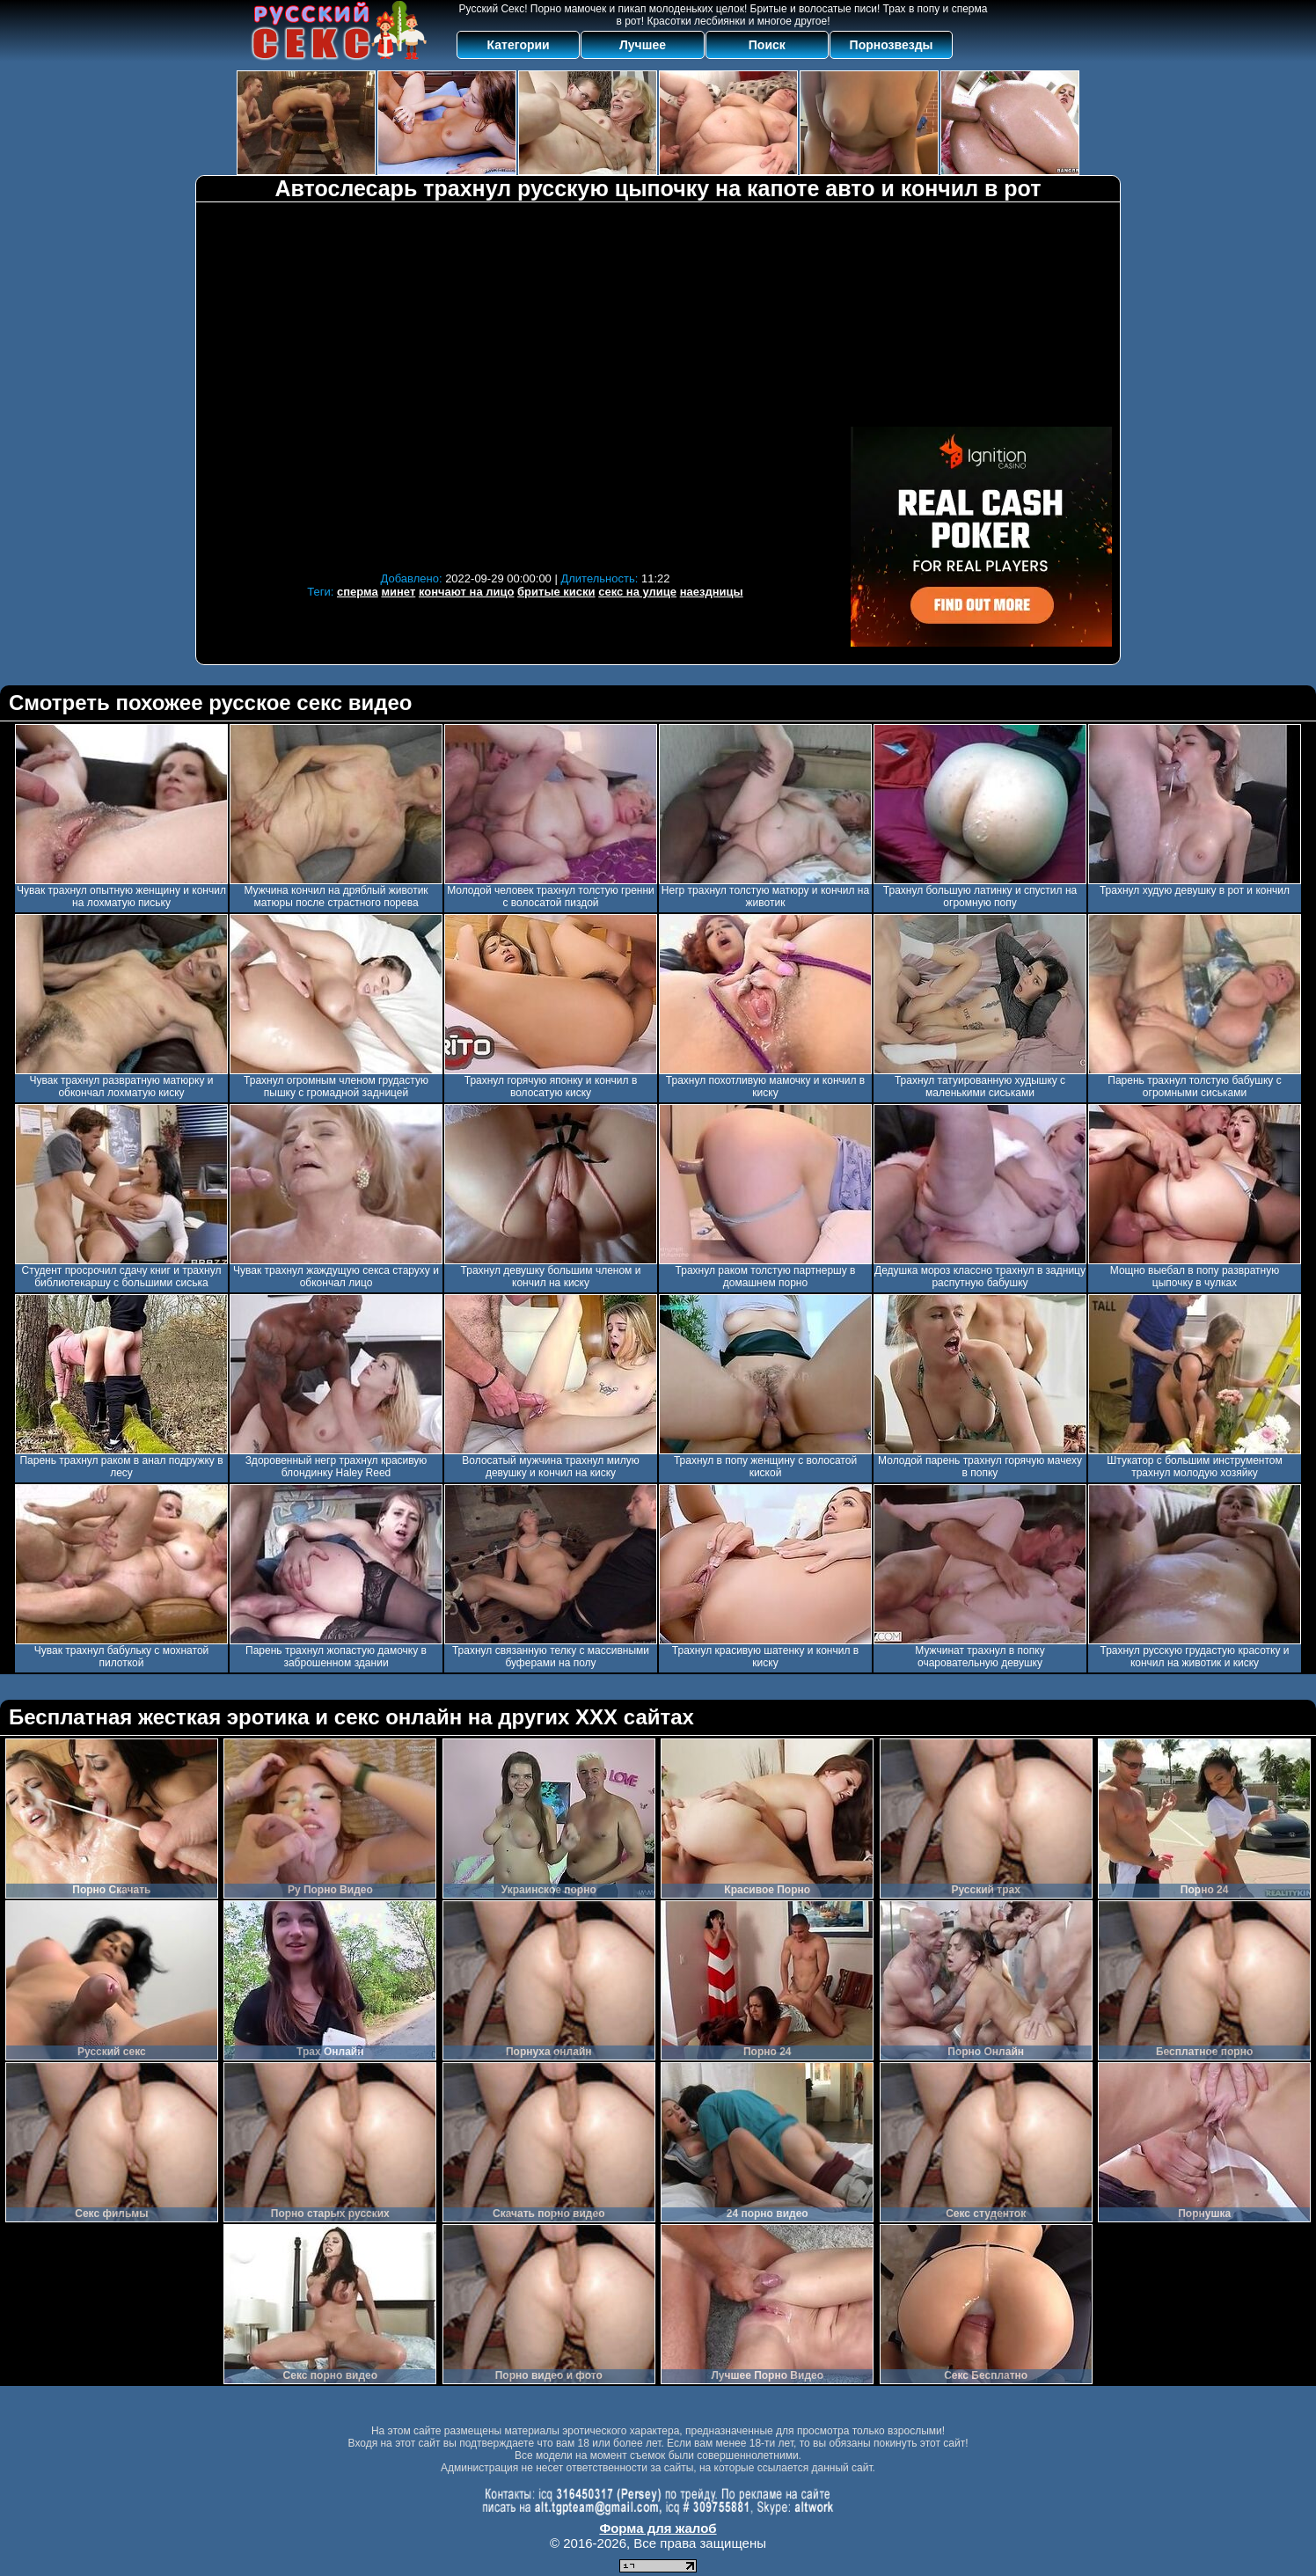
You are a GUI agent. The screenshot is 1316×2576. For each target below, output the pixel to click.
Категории (518, 45)
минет (398, 591)
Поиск (767, 45)
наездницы (711, 591)
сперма (357, 591)
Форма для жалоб (657, 2528)
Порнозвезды (891, 45)
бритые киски (556, 591)
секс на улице (637, 591)
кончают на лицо (467, 591)
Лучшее (642, 45)
